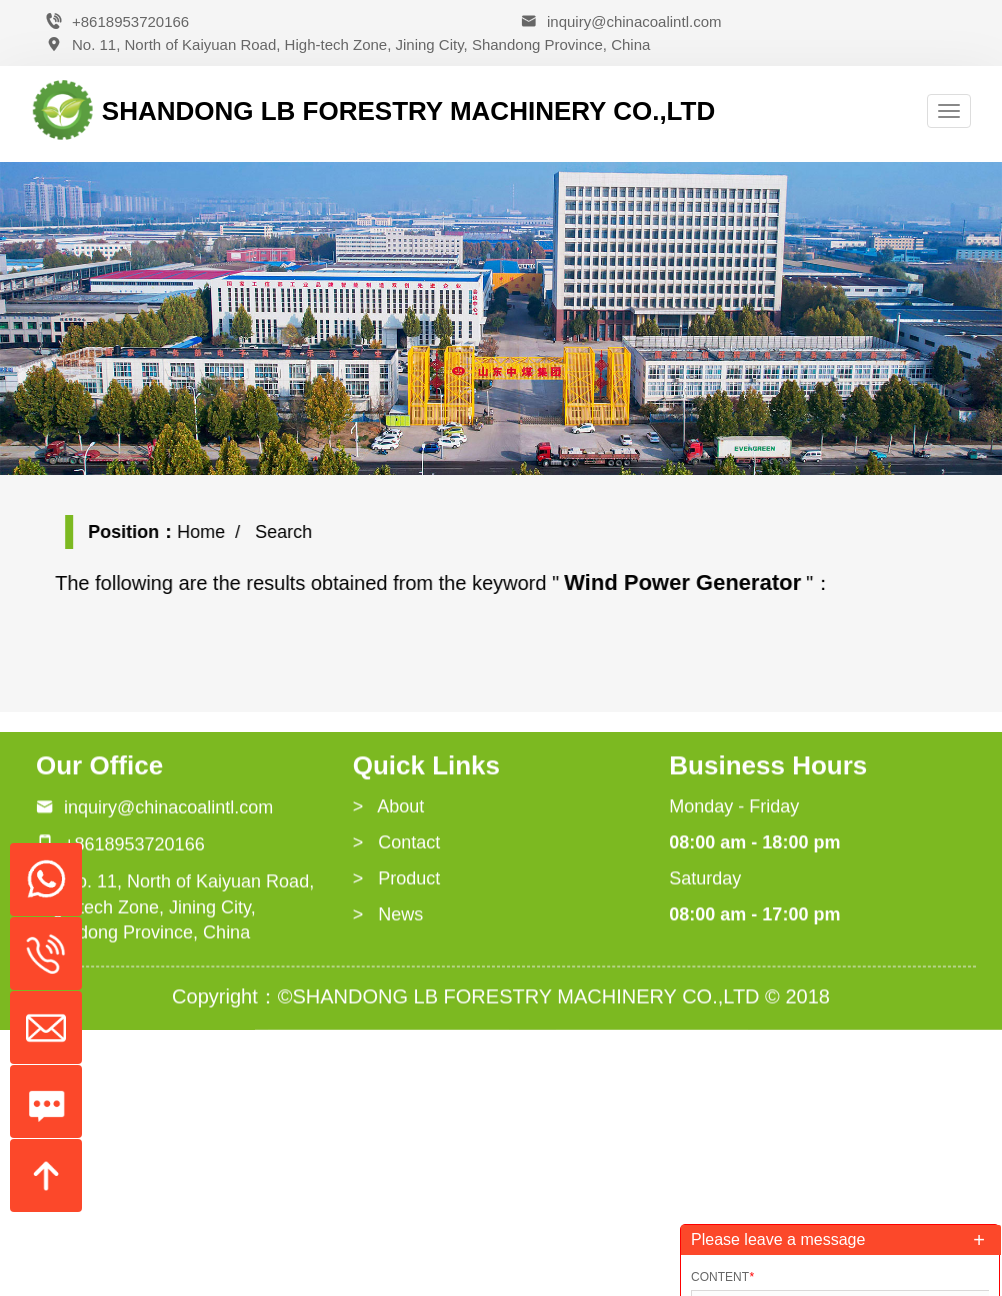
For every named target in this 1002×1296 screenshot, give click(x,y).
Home (211, 532)
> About (389, 810)
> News (388, 917)
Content (722, 1277)
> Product (397, 881)
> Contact (397, 845)
